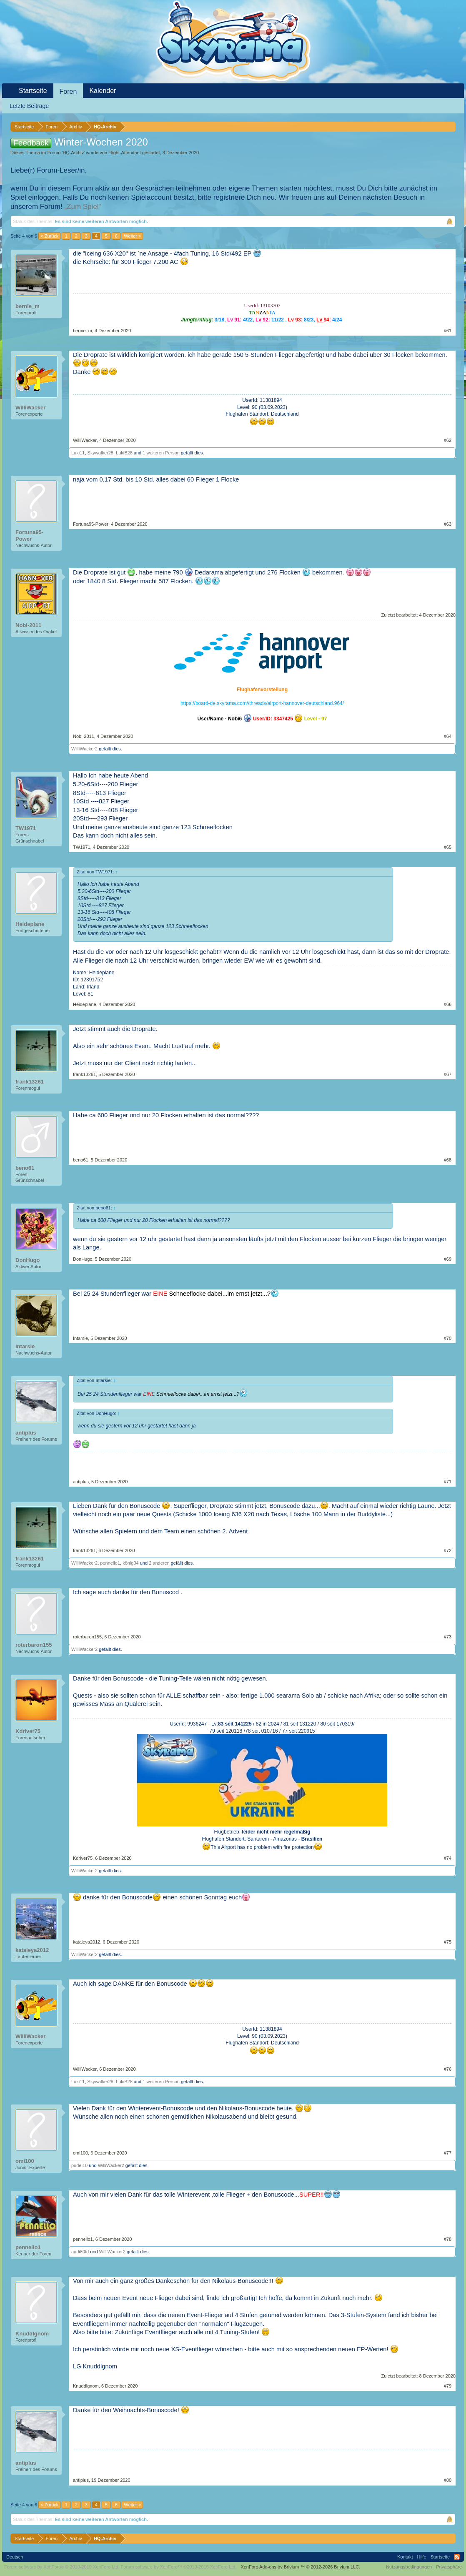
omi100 (24, 2161)
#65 (447, 847)
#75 (447, 1941)
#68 (447, 1159)
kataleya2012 (32, 1950)
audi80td (80, 2251)
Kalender (102, 90)
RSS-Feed (457, 2557)
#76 (447, 2069)
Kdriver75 (27, 1731)
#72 (447, 1550)
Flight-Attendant (124, 152)
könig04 (131, 1562)
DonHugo (27, 1260)
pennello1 (110, 1562)
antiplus (25, 1433)
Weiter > (132, 235)
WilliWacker (30, 407)
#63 (447, 524)
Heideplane (29, 924)
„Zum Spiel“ (82, 207)
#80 (447, 2480)
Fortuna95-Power (29, 535)
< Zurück (49, 235)
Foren (68, 91)
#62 (447, 440)
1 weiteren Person (161, 452)
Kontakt (405, 2556)
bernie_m (27, 306)
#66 (447, 1004)
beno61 (25, 1168)
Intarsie (25, 1346)
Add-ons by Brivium (300, 2566)
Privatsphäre (449, 2566)
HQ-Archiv (73, 152)
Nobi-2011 (28, 625)
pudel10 (79, 2165)
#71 (447, 1481)
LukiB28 (124, 452)
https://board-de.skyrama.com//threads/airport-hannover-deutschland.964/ (262, 703)
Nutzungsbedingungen (409, 2566)
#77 (447, 2152)
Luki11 (78, 452)
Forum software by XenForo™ (179, 2566)
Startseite (33, 90)
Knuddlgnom (32, 2333)
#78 (447, 2239)
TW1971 (25, 828)
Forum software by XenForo (62, 2566)
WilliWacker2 (84, 748)
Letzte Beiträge (29, 106)
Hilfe (421, 2556)
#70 (447, 1338)
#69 (447, 1259)
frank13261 (29, 1082)
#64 (447, 736)
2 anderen (159, 1562)
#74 (447, 1858)
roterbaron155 (33, 1645)
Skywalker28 (100, 452)
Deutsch (14, 2556)
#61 (447, 330)
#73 (447, 1636)
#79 (447, 2385)
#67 (447, 1074)
